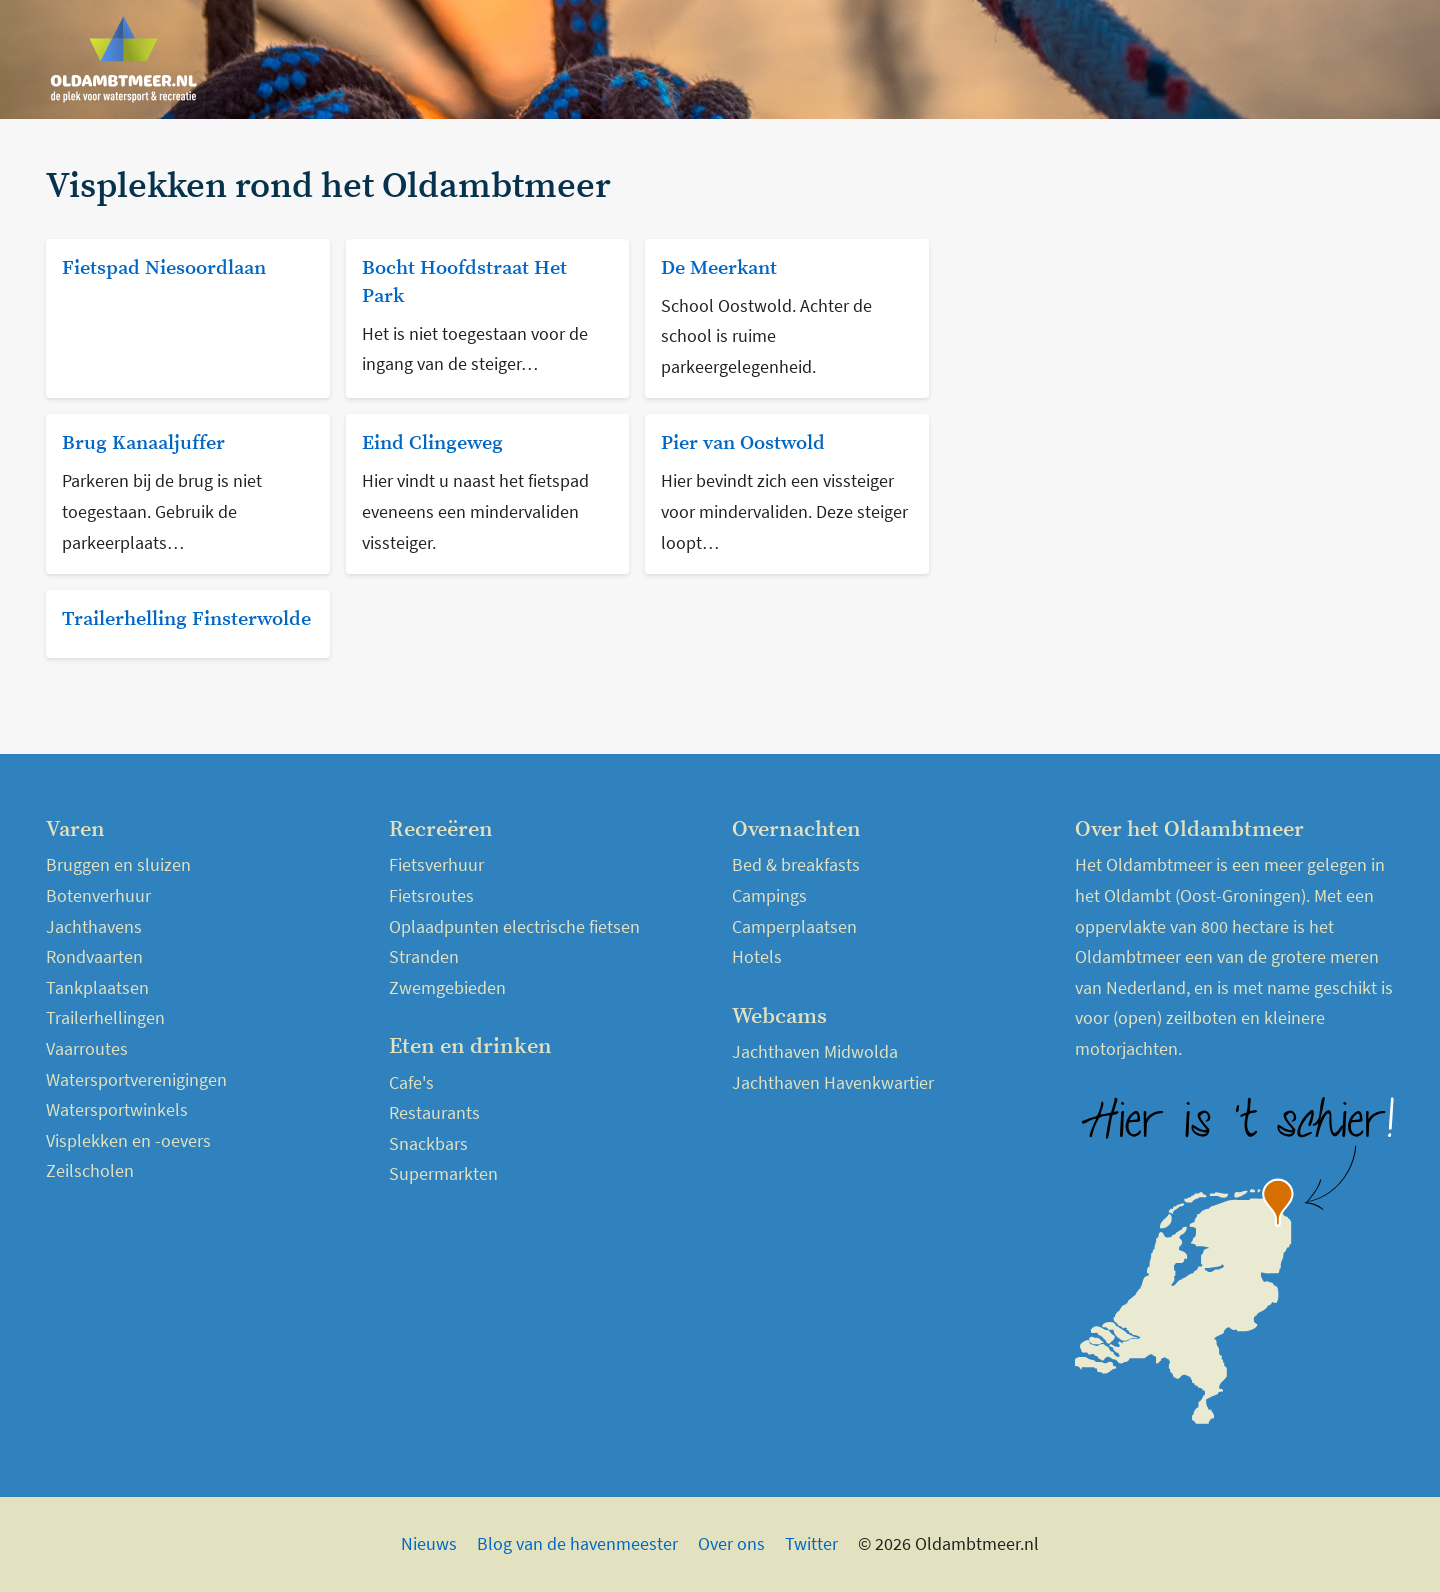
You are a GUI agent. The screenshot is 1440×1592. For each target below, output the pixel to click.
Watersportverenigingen (136, 1079)
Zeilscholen (90, 1170)
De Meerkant (719, 268)
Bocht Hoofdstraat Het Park (464, 282)
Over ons (731, 1543)
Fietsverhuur (436, 864)
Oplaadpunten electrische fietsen (514, 926)
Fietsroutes (431, 895)
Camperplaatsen (794, 926)
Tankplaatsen (97, 987)
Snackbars (428, 1143)
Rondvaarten (94, 956)
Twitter (811, 1543)
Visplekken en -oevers (128, 1140)
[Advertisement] (1173, 307)
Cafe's (411, 1082)
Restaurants (434, 1112)
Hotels (757, 956)
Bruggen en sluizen (118, 864)
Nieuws (987, 59)
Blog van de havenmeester (577, 1543)
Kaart (1363, 59)
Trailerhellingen (105, 1017)
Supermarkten (443, 1173)
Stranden (424, 956)
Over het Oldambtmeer (1130, 59)
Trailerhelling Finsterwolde (186, 619)
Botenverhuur (98, 895)
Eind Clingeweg (432, 443)
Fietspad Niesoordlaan (164, 268)
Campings (769, 895)
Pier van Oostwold (743, 443)
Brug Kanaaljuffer (143, 443)
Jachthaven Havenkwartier (833, 1082)
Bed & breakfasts (796, 864)
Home (915, 59)
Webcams (1283, 59)
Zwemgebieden (447, 987)
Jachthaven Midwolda (815, 1051)
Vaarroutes (87, 1048)
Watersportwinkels (117, 1109)
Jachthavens (94, 926)
